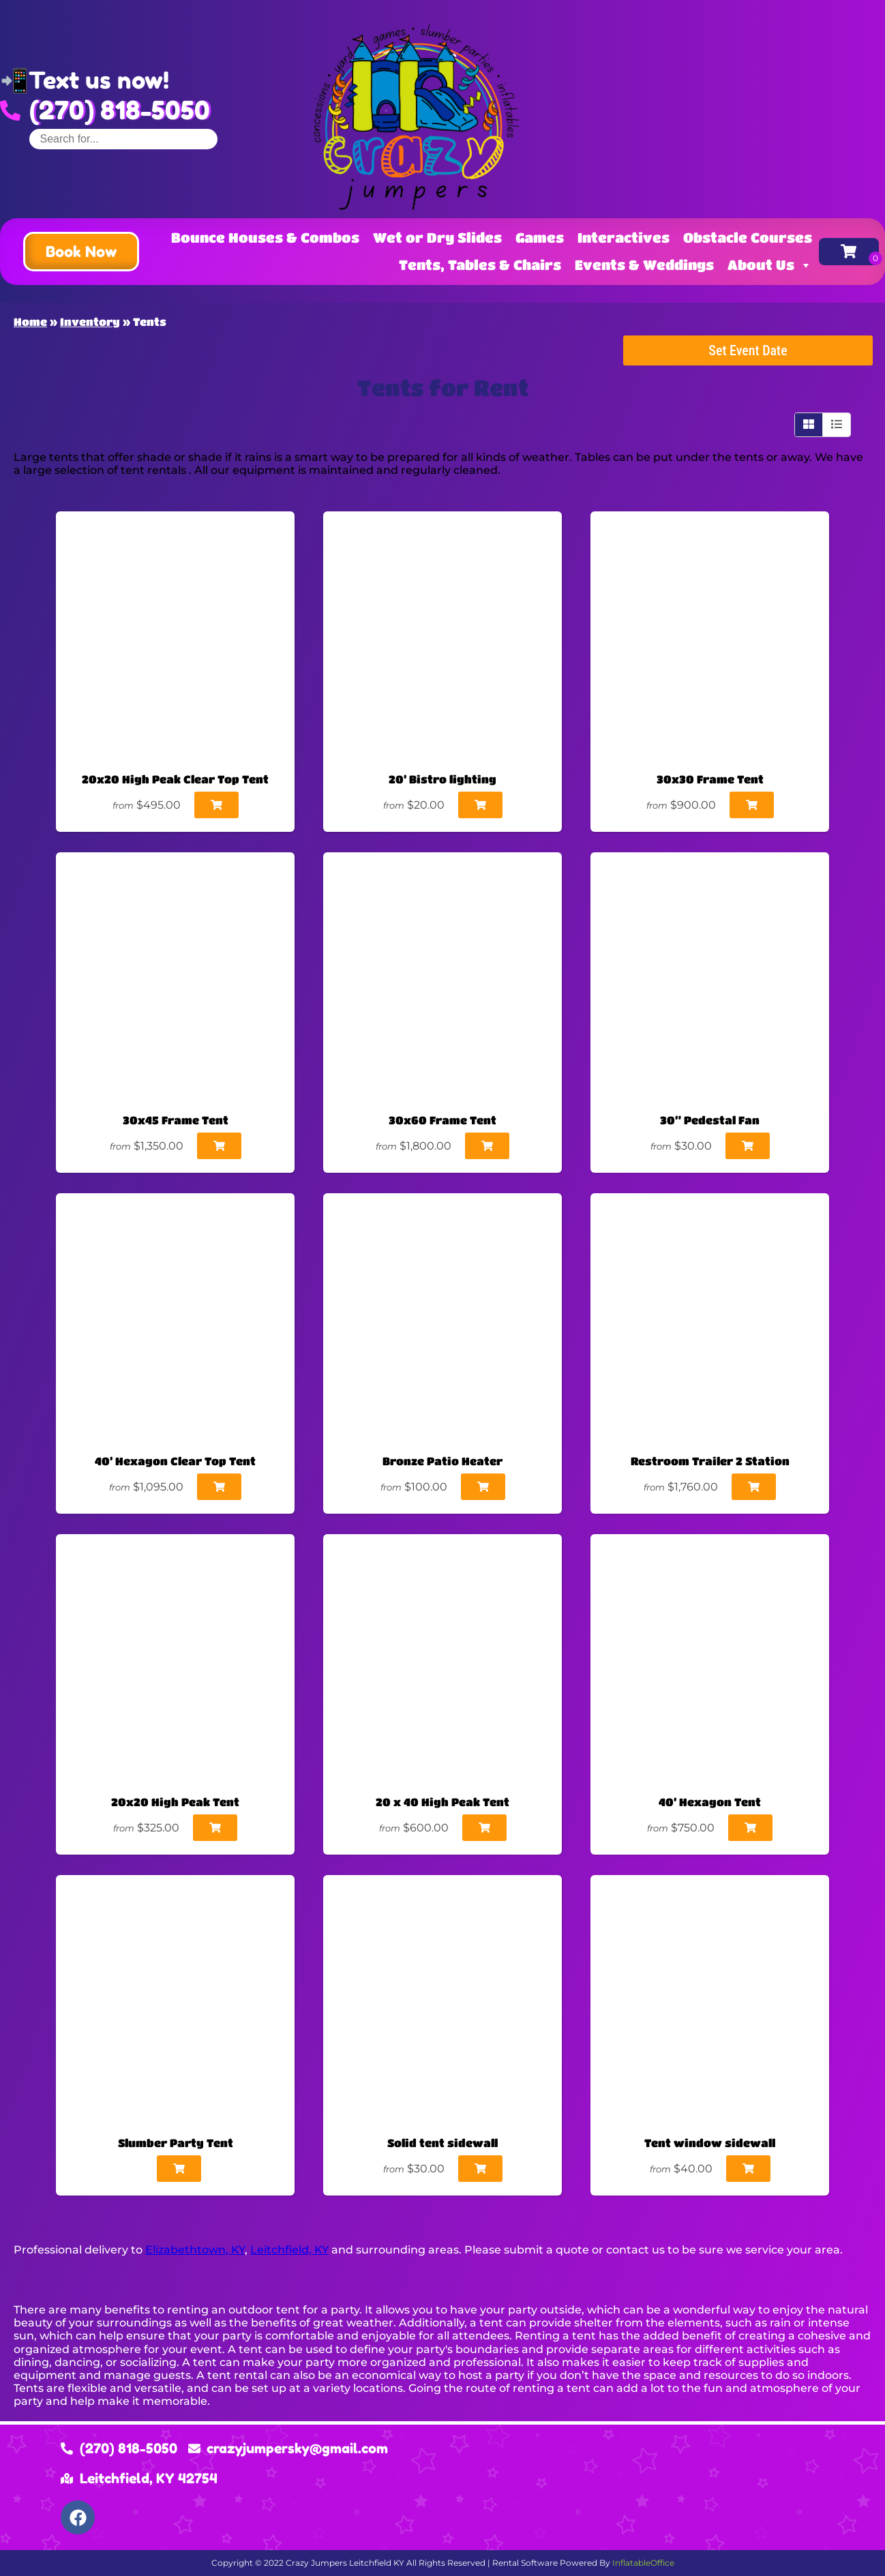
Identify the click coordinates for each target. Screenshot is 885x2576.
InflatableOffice (643, 2563)
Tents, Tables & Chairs (480, 265)
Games (539, 237)
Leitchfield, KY (289, 2249)
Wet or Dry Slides (437, 237)
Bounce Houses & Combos (265, 237)
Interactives (624, 237)
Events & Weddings (644, 265)
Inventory (90, 321)
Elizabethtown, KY (195, 2249)
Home (30, 321)
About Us (770, 265)
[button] (81, 251)
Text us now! (99, 80)
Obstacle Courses (747, 237)
